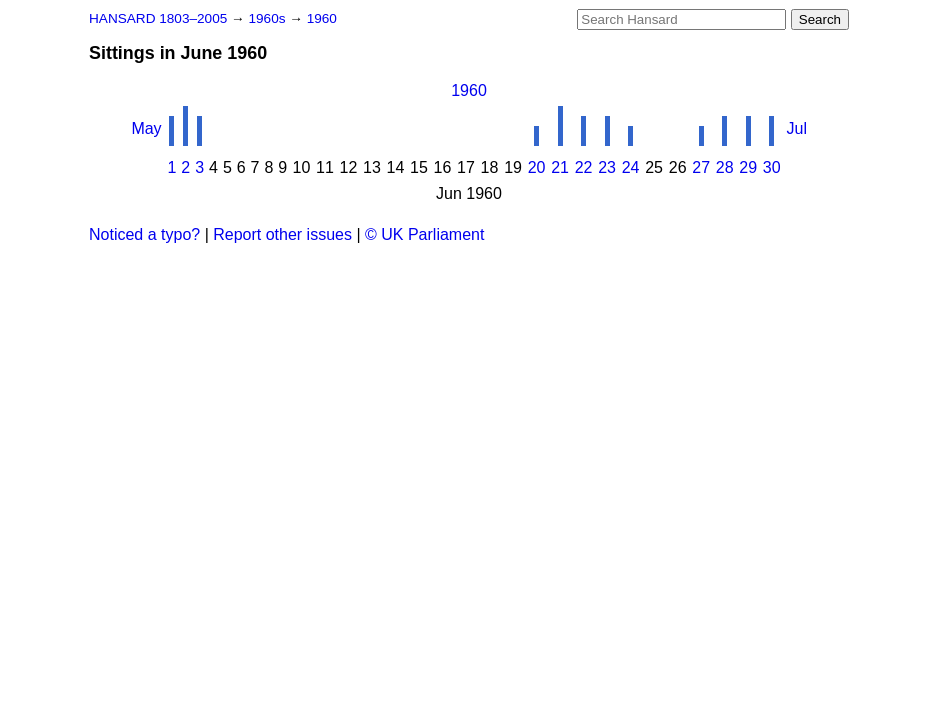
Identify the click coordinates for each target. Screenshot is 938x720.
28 (725, 167)
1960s (268, 18)
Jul (797, 128)
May (146, 128)
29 (748, 167)
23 (607, 167)
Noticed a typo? (144, 234)
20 (537, 167)
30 (772, 167)
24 (631, 167)
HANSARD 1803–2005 (158, 18)
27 (701, 167)
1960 (322, 18)
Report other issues (282, 234)
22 (584, 167)
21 (560, 167)
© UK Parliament (424, 234)
